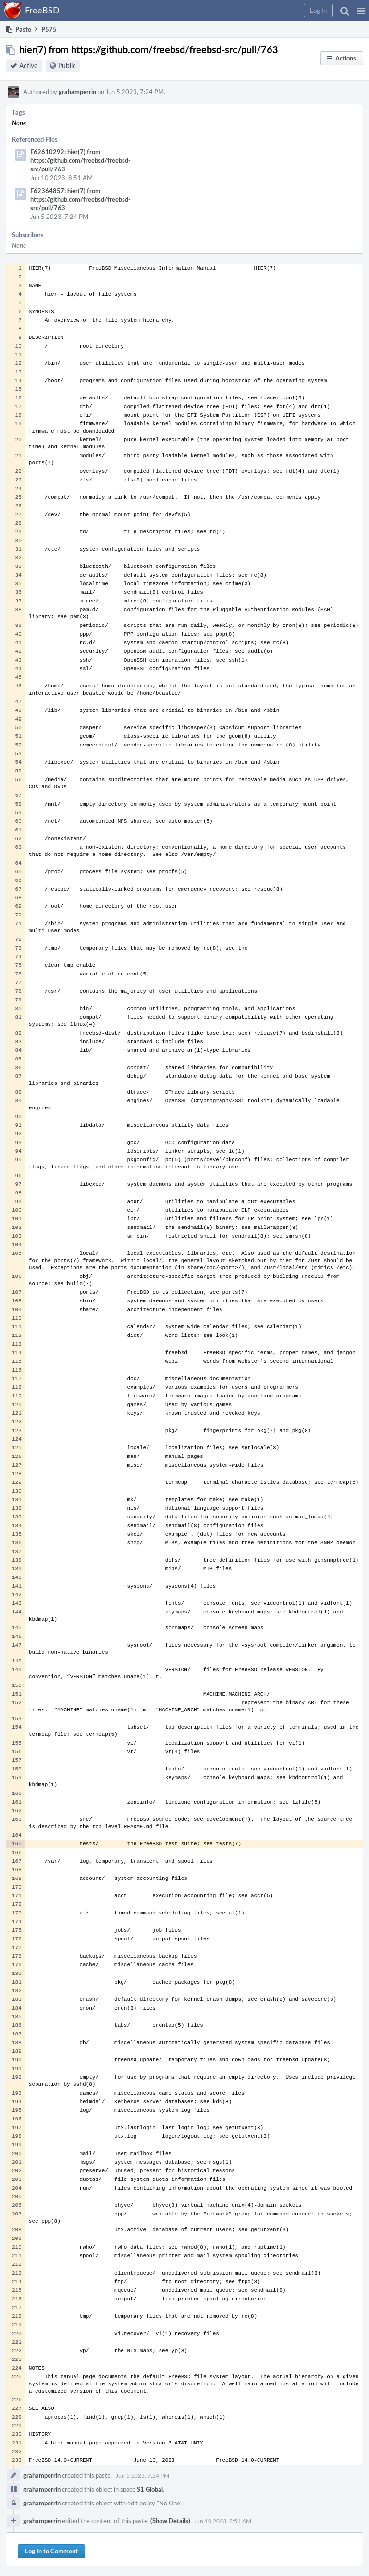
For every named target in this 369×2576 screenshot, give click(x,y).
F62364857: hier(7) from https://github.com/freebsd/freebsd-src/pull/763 (80, 199)
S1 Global (150, 2489)
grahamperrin (77, 91)
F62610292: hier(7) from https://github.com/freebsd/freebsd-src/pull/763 (80, 160)
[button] (361, 10)
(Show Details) (170, 2520)
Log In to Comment (51, 2551)
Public (67, 65)
